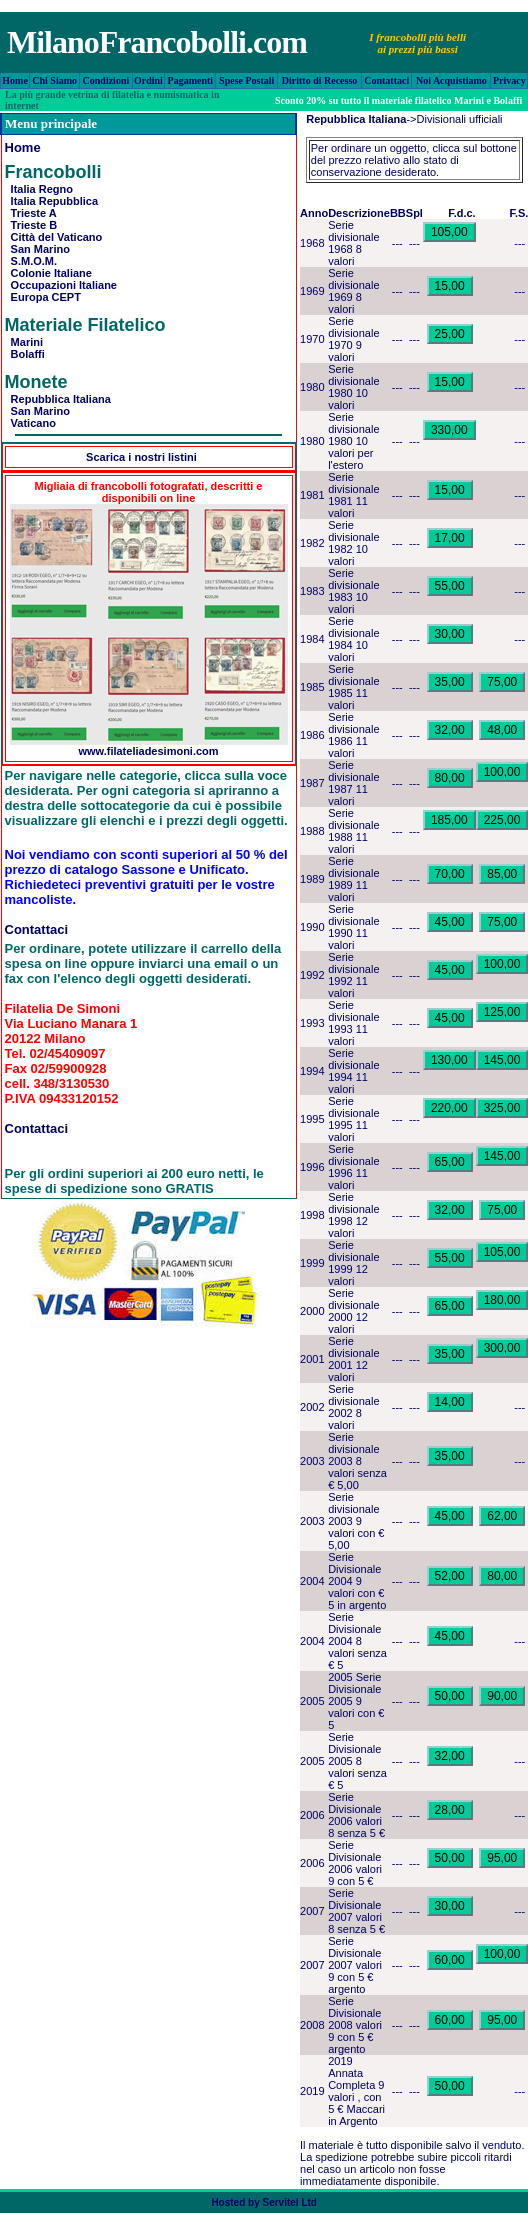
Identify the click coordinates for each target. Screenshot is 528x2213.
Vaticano (30, 423)
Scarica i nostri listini (141, 457)
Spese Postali (246, 80)
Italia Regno (39, 189)
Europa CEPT (43, 297)
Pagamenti (191, 80)
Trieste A (31, 213)
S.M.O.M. (31, 261)
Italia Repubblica (52, 201)
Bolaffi (25, 354)
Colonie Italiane (48, 273)
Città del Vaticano (54, 237)
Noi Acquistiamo (451, 80)
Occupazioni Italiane (61, 285)
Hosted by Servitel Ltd (264, 2202)
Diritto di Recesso (320, 80)
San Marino (37, 249)
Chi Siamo (54, 80)
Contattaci (386, 80)
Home (15, 80)
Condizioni (106, 80)
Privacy (509, 80)
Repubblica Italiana (58, 399)
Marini (24, 342)
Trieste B (31, 225)
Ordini (148, 80)
